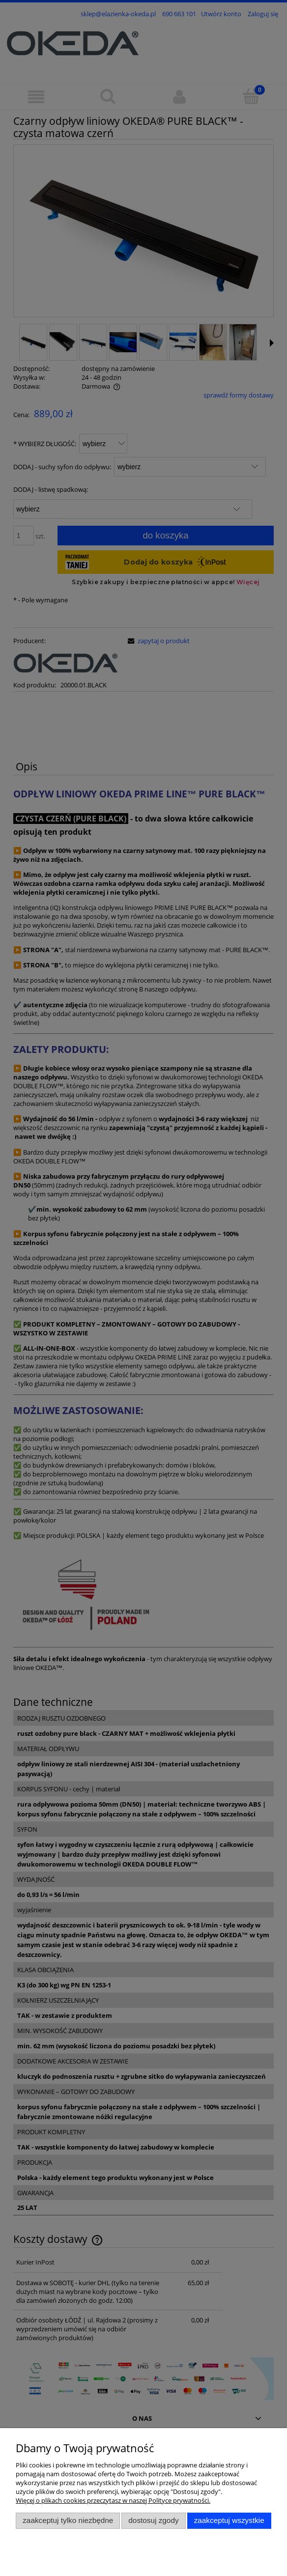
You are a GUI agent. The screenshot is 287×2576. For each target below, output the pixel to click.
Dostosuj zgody (153, 2520)
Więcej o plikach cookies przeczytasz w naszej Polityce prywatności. (113, 2500)
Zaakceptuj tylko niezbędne (68, 2520)
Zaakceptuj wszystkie (229, 2520)
